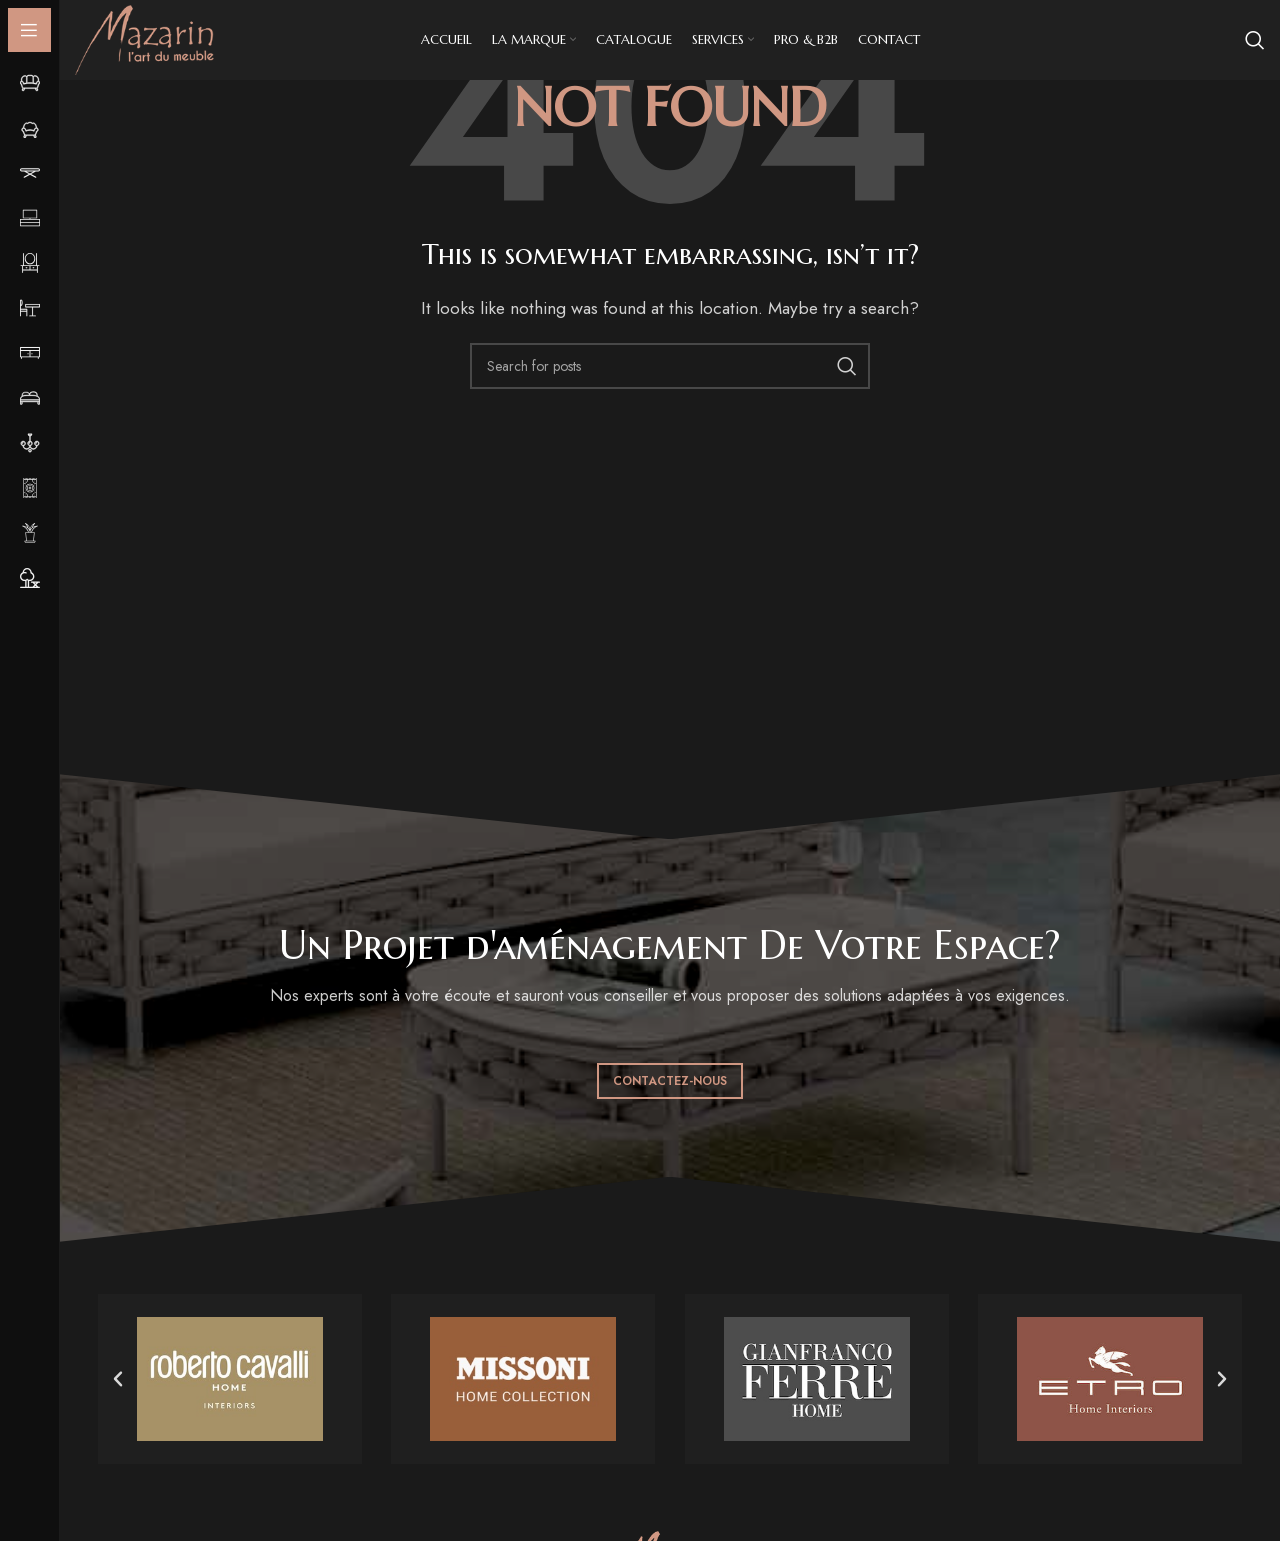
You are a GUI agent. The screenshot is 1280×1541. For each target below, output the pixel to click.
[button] (118, 1379)
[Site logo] (145, 38)
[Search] (1255, 40)
